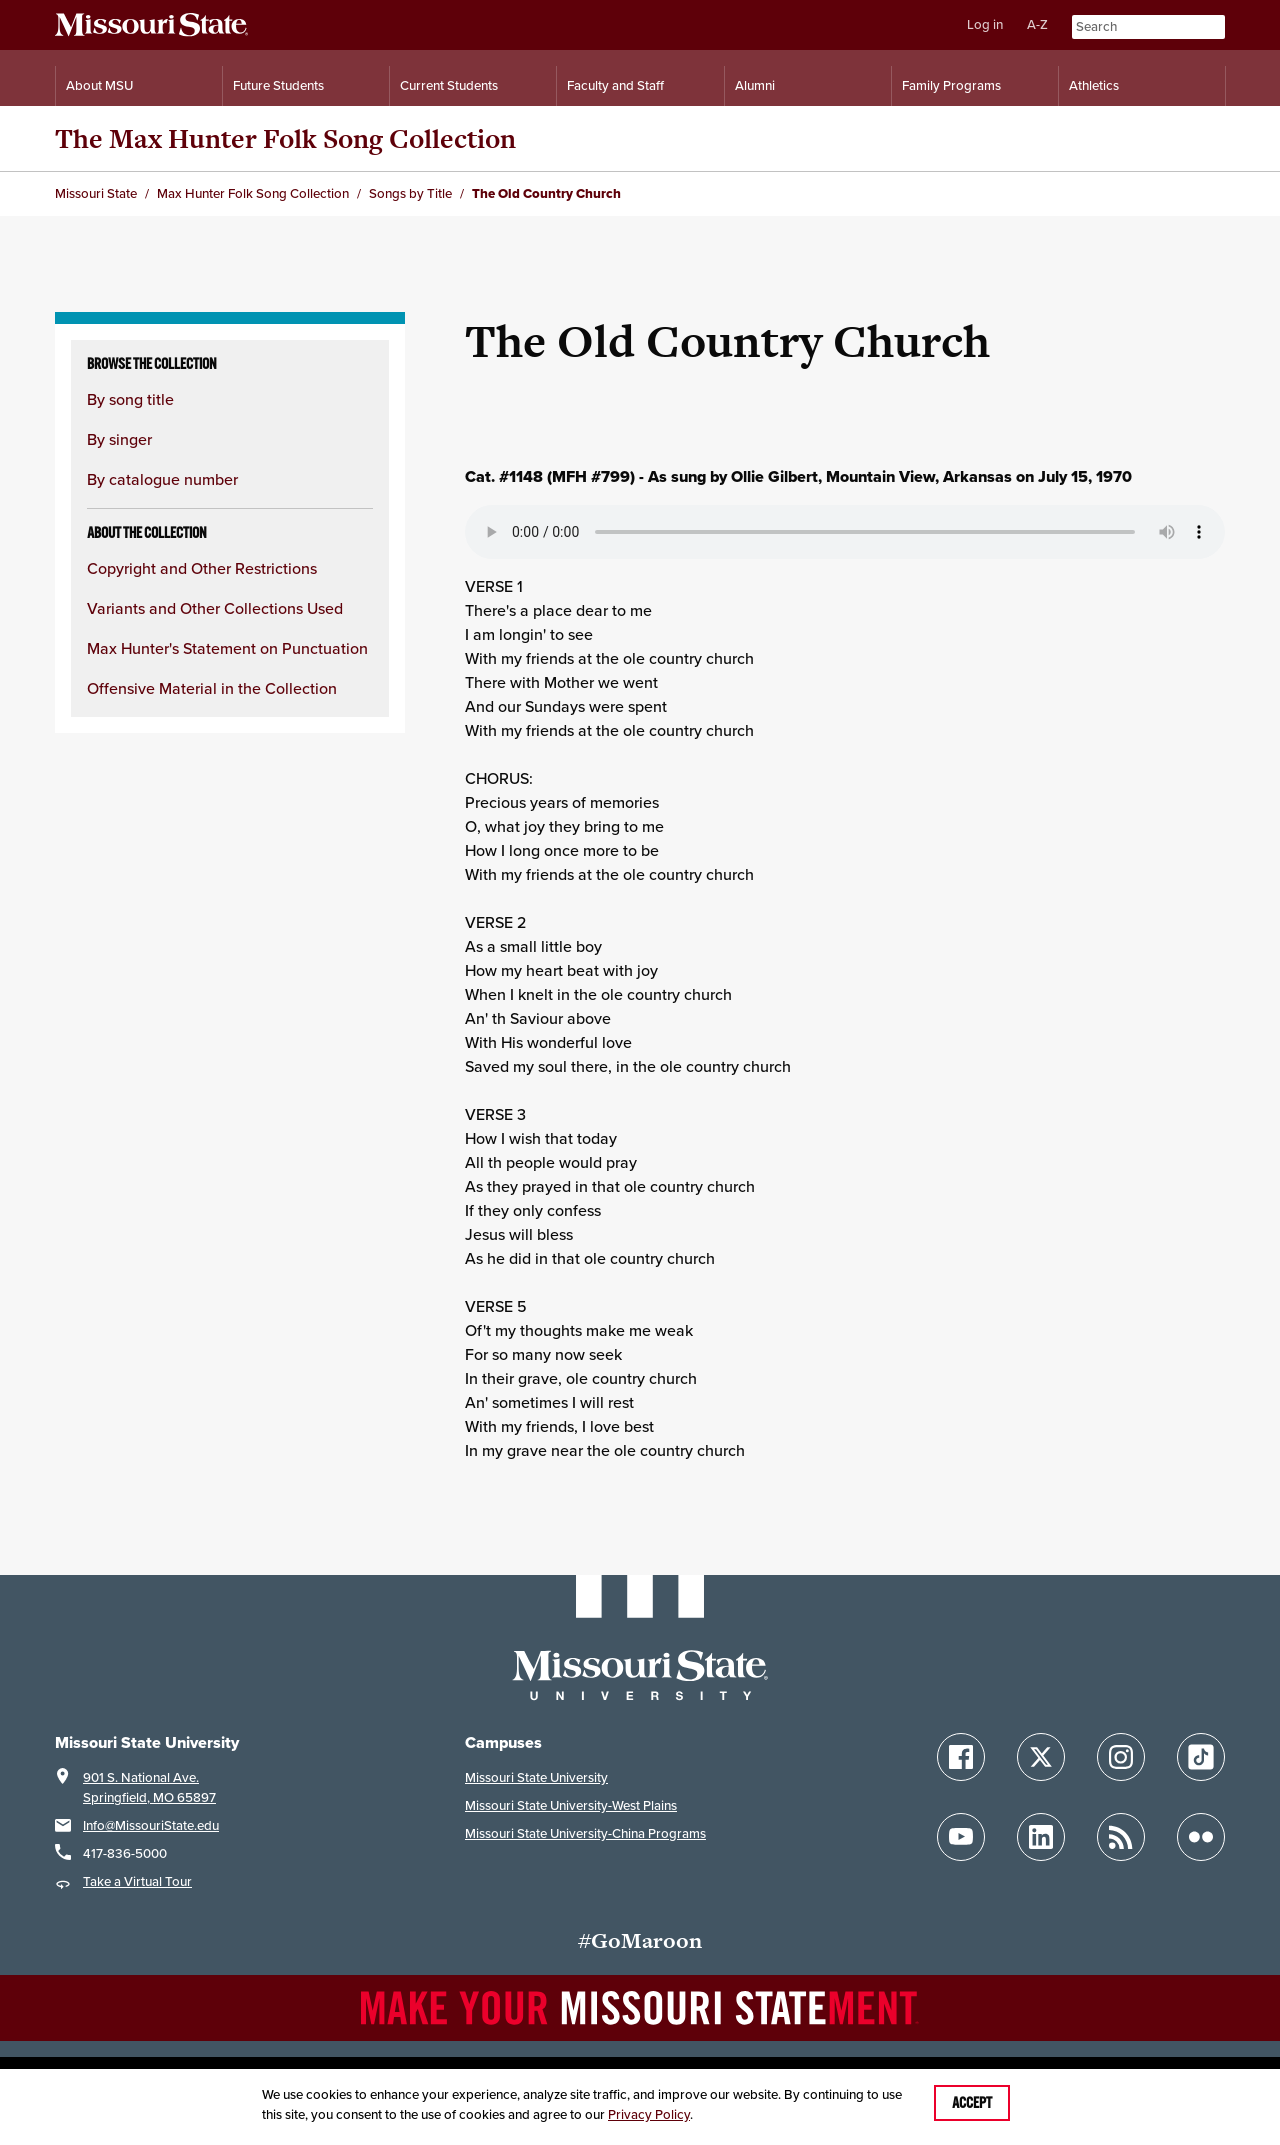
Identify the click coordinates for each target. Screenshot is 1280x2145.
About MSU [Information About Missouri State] (99, 85)
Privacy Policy (649, 2114)
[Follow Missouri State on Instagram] (1121, 1757)
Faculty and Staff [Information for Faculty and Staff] (615, 85)
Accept (972, 2103)
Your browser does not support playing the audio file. (845, 532)
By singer (119, 439)
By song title (130, 399)
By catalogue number (162, 479)
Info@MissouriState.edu (151, 1825)
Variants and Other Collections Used (215, 608)
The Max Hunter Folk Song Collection (285, 138)
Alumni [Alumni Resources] (755, 85)
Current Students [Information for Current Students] (449, 85)
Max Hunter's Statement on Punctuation (227, 648)
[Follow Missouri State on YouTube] (961, 1837)
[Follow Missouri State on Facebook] (961, 1757)
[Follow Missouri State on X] (1041, 1757)
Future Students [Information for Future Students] (278, 85)
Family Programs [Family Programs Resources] (951, 85)
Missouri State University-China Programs (585, 1833)
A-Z (1037, 24)
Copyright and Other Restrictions (202, 568)
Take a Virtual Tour (137, 1881)
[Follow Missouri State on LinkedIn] (1041, 1837)
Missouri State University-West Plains (571, 1805)
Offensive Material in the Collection (212, 688)
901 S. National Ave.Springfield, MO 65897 (149, 1787)
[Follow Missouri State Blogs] (1121, 1837)
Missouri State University (536, 1777)
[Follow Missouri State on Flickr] (1201, 1837)
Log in (985, 24)
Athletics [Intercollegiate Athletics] (1094, 85)
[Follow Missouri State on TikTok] (1201, 1757)
